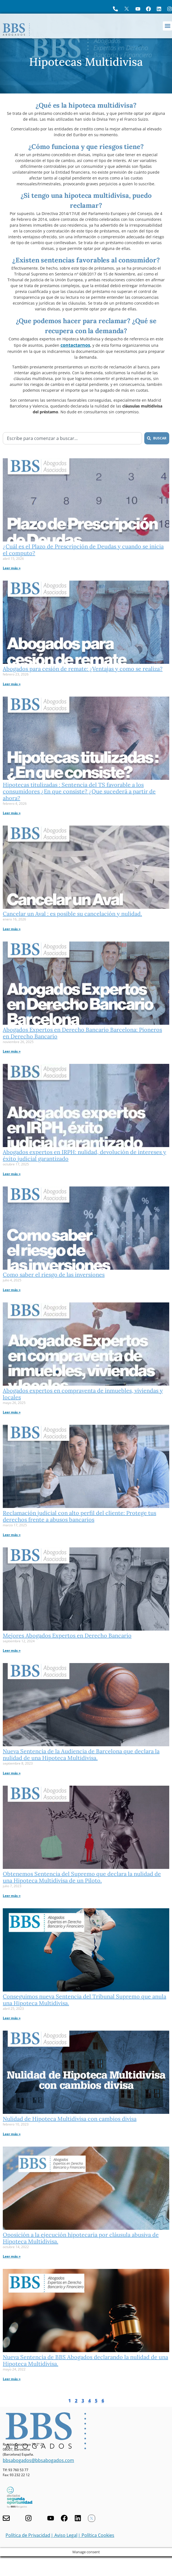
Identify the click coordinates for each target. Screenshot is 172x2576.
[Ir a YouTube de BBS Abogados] (137, 8)
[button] (167, 26)
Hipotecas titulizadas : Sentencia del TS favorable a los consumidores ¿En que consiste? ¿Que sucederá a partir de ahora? (79, 791)
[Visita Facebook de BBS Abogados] (148, 8)
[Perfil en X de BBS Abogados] (126, 9)
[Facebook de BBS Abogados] (64, 2518)
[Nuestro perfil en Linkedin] (77, 2518)
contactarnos (75, 345)
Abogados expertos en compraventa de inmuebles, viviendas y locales (83, 1394)
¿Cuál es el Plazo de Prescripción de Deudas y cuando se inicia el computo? (83, 549)
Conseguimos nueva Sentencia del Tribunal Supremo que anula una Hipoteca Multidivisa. (84, 1999)
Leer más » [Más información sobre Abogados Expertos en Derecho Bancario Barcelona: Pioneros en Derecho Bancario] (12, 1051)
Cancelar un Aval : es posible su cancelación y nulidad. (72, 913)
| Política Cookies (96, 2535)
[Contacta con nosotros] (6, 2518)
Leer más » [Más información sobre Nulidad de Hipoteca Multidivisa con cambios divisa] (12, 2134)
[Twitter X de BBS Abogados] (91, 2518)
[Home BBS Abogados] (16, 29)
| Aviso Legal (64, 2535)
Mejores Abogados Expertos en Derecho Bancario (67, 1635)
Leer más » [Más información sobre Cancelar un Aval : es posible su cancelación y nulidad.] (12, 929)
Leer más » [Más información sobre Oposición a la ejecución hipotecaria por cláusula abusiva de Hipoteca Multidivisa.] (12, 2256)
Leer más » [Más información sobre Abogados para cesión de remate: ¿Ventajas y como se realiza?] (12, 684)
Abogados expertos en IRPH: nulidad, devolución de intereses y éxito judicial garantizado (84, 1155)
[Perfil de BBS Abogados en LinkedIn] (158, 8)
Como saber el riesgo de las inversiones (54, 1274)
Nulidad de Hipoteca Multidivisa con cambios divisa (69, 2118)
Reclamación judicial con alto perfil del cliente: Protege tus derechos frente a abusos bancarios (79, 1516)
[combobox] (72, 438)
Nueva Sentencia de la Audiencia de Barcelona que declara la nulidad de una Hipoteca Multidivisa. (81, 1754)
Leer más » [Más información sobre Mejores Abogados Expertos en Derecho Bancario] (12, 1650)
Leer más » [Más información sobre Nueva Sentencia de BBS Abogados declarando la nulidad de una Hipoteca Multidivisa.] (12, 2379)
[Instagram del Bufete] (169, 8)
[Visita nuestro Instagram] (28, 2518)
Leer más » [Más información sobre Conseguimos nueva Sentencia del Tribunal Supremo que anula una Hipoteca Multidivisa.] (12, 2018)
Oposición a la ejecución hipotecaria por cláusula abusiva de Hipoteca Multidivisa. (81, 2238)
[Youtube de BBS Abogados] (50, 2518)
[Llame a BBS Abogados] (115, 8)
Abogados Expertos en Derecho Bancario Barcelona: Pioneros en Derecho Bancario (82, 1033)
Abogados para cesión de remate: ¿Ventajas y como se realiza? (83, 668)
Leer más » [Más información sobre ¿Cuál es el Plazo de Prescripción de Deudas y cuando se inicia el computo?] (12, 568)
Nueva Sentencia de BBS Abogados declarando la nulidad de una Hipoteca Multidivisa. (85, 2360)
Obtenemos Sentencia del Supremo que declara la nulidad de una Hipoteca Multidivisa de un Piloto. (82, 1877)
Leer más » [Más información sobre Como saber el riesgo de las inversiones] (12, 1289)
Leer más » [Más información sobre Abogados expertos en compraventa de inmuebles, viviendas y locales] (12, 1412)
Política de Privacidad (28, 2535)
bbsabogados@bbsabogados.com (38, 2460)
